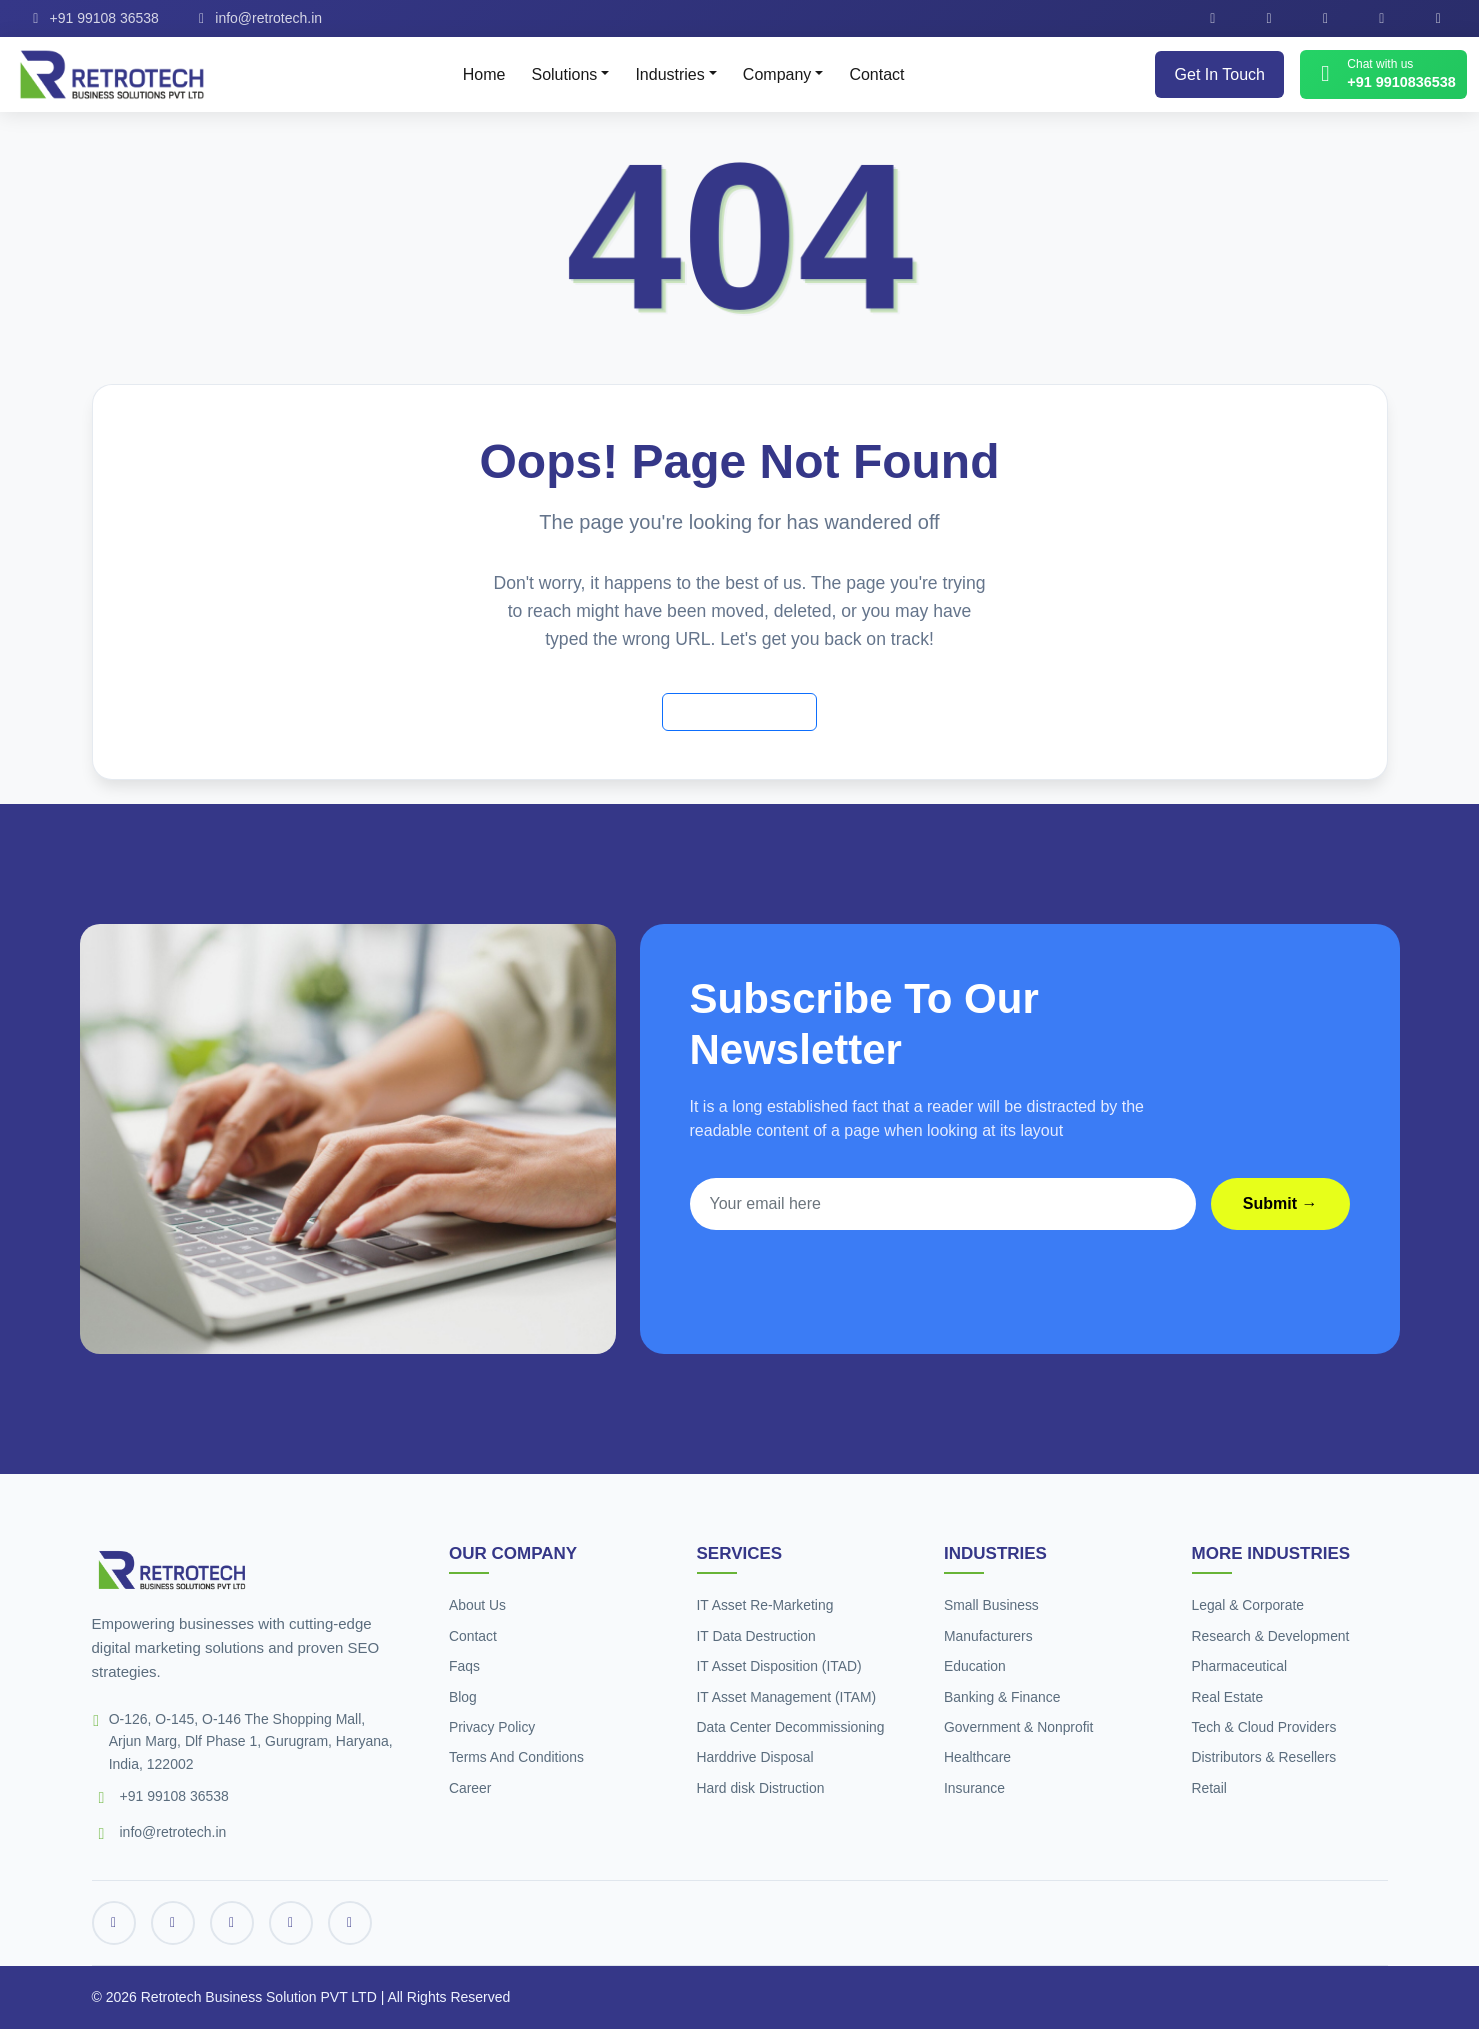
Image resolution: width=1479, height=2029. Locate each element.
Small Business (992, 1605)
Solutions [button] (564, 74)
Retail (1210, 1788)
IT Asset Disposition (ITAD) (780, 1666)
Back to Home (739, 711)
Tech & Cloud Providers (1265, 1727)
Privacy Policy (492, 1727)
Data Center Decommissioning (792, 1727)
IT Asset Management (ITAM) (788, 1697)
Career (470, 1788)
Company (777, 74)
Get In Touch (1220, 74)
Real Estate (1228, 1697)
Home (484, 74)
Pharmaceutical (1240, 1666)
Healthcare (978, 1757)
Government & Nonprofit (1019, 1727)
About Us (478, 1605)
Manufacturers (988, 1636)
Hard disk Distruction (761, 1788)
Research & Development (1272, 1636)
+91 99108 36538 (93, 18)
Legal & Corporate (1249, 1605)
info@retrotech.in (257, 18)
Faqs (464, 1666)
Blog (463, 1697)
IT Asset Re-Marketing (766, 1605)
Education (975, 1666)
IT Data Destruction (757, 1636)
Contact (876, 74)
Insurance (974, 1788)
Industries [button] (669, 74)
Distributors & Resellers (1265, 1757)
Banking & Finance (1003, 1697)
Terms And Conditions (517, 1757)
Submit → (1280, 1203)
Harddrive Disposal (756, 1757)
